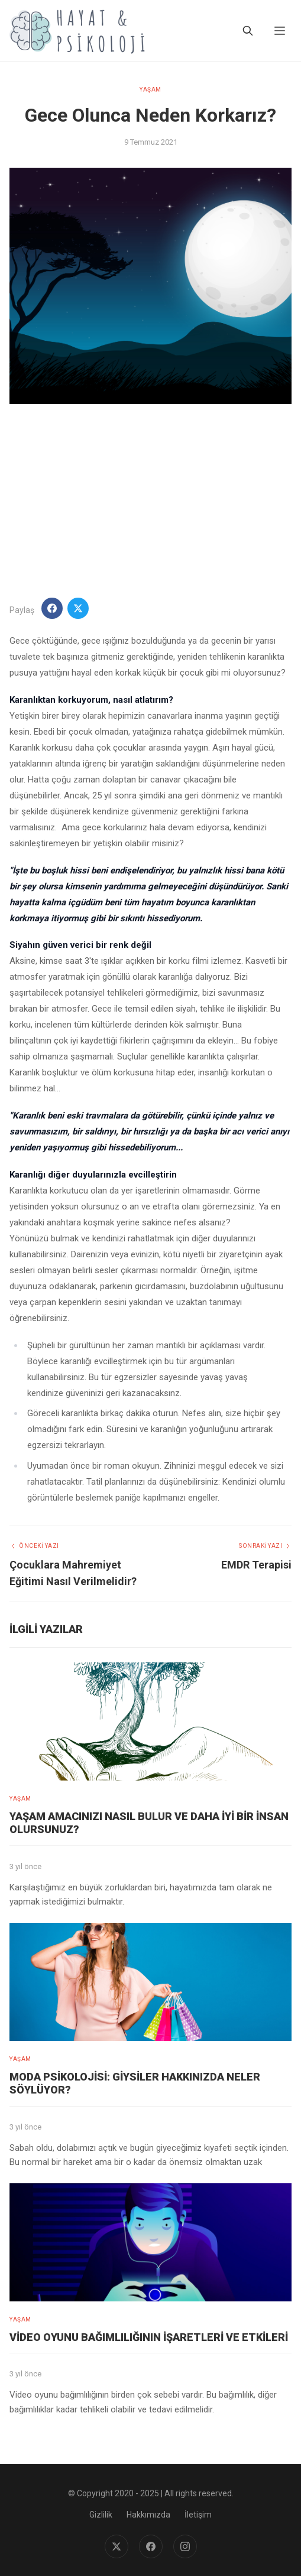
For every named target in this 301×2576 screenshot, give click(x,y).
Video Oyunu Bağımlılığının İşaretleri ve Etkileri (148, 2337)
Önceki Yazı (34, 1546)
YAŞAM (150, 89)
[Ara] (247, 30)
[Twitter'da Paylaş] (78, 608)
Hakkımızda (148, 2514)
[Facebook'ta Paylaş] (52, 608)
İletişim (198, 2514)
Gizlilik (100, 2514)
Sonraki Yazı (265, 1546)
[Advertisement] (150, 500)
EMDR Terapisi (256, 1564)
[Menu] (280, 31)
